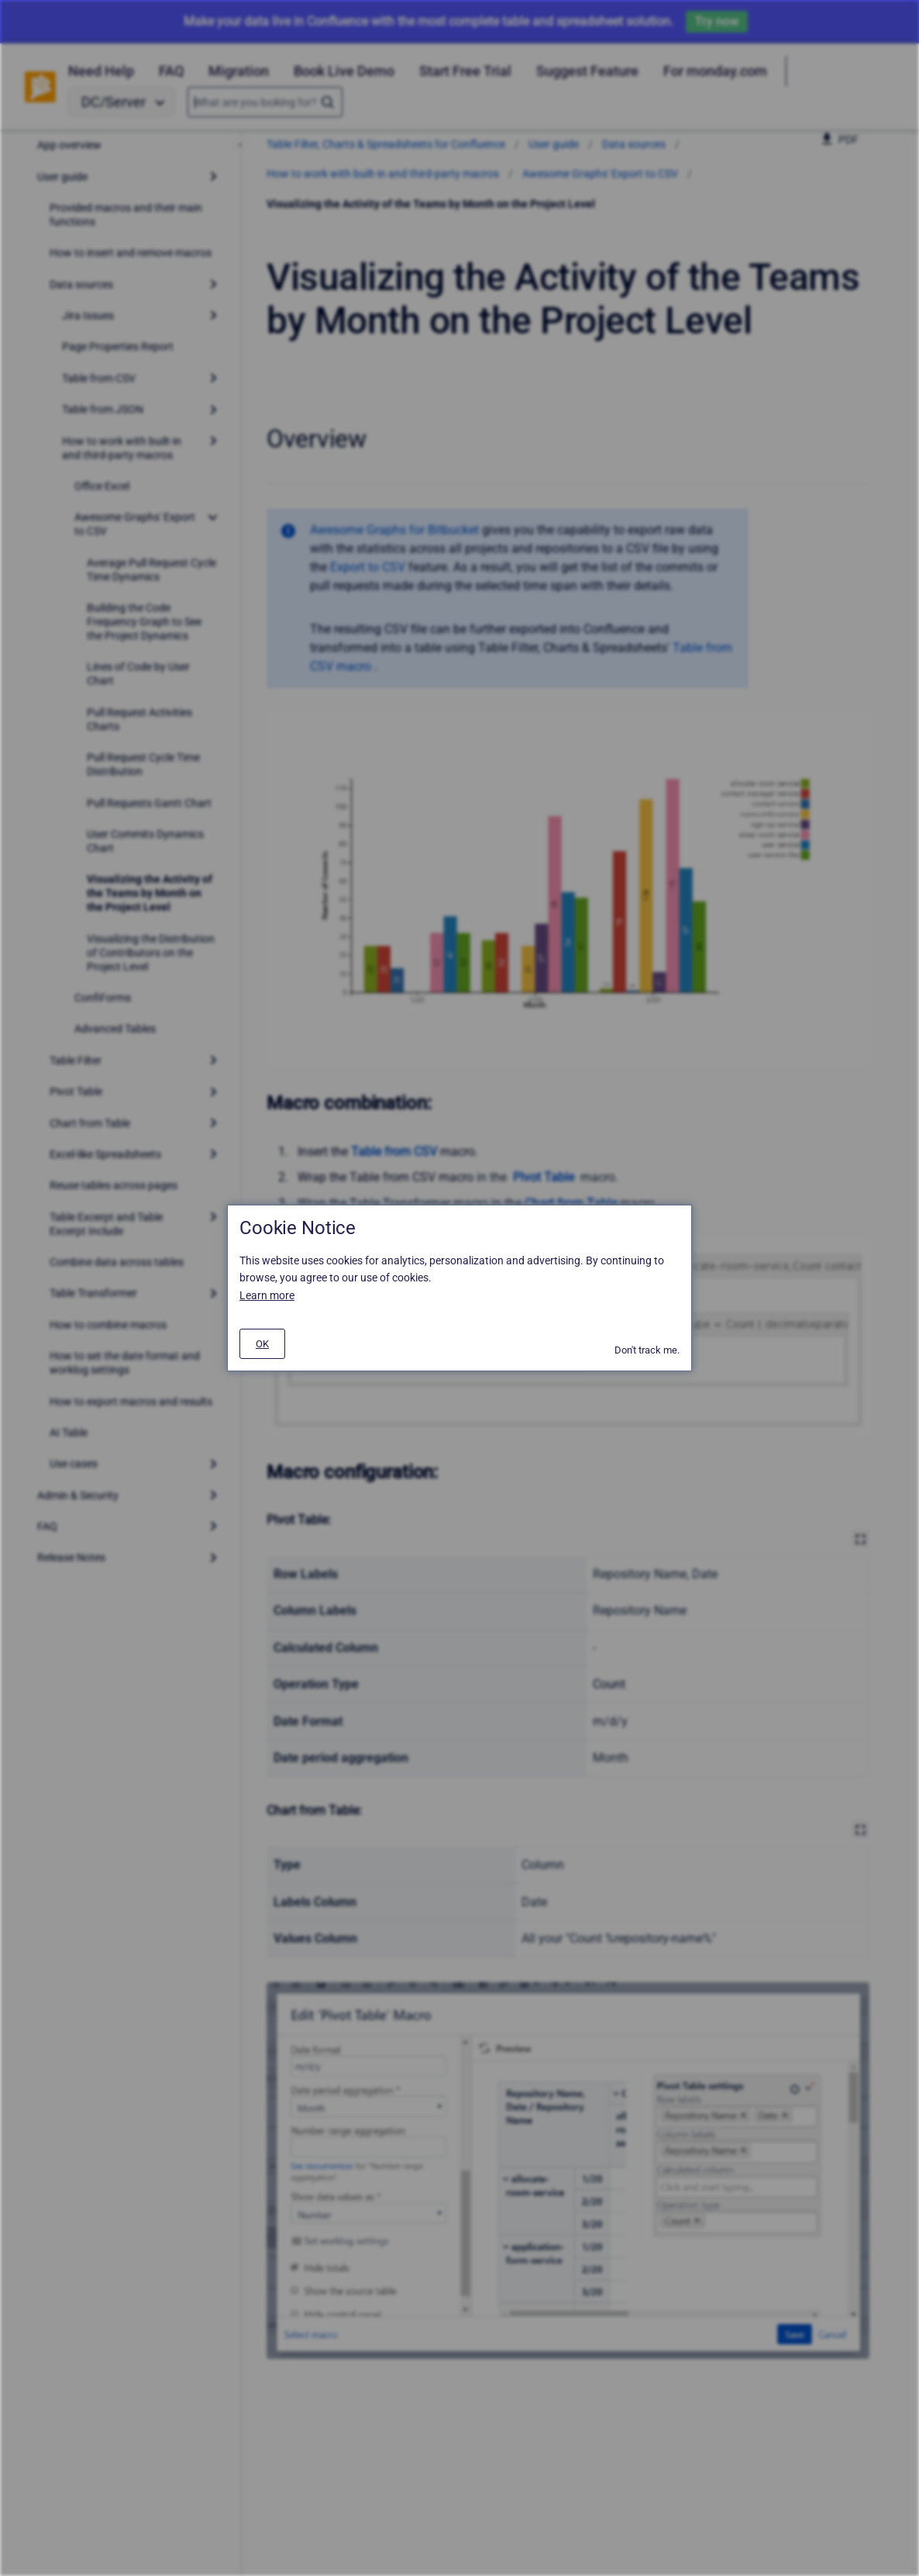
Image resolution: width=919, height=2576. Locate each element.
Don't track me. (647, 1350)
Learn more (266, 1295)
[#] (262, 1344)
